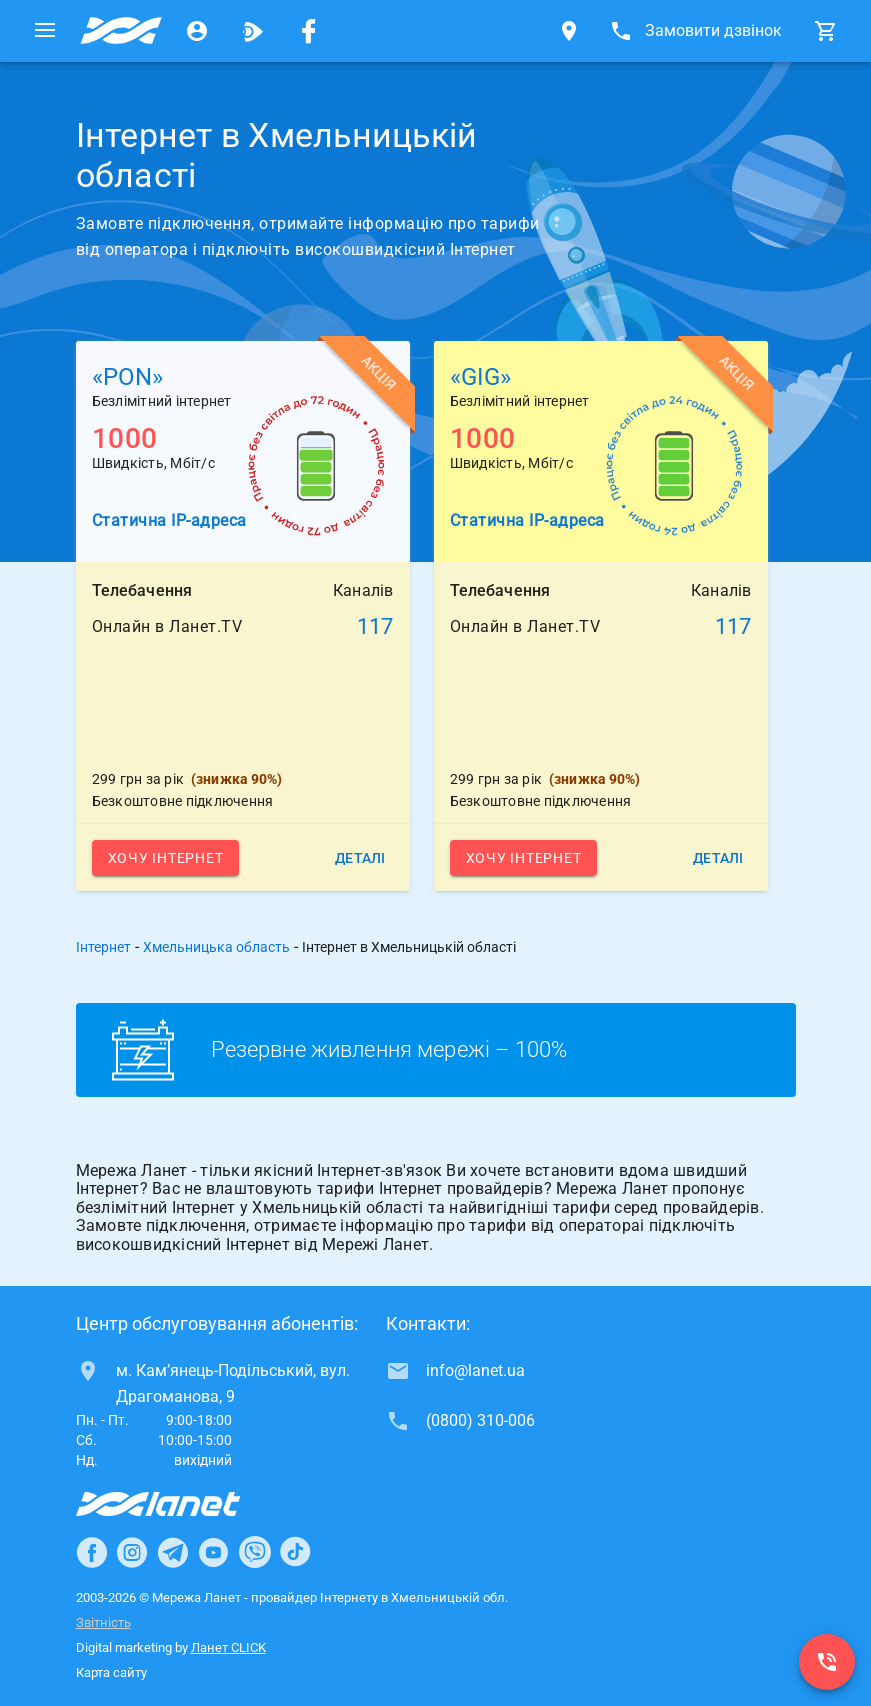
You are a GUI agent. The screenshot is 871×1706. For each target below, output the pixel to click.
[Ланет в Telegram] (173, 1552)
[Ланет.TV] (253, 31)
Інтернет (103, 947)
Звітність (103, 1622)
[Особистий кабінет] (197, 31)
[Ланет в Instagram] (132, 1552)
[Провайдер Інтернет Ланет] (181, 1504)
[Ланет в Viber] (255, 1552)
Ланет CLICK (228, 1647)
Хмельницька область (216, 947)
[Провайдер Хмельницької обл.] (121, 31)
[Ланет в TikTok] (295, 1552)
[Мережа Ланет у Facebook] (309, 31)
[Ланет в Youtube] (213, 1552)
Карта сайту (111, 1672)
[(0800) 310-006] (827, 1662)
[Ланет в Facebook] (92, 1552)
